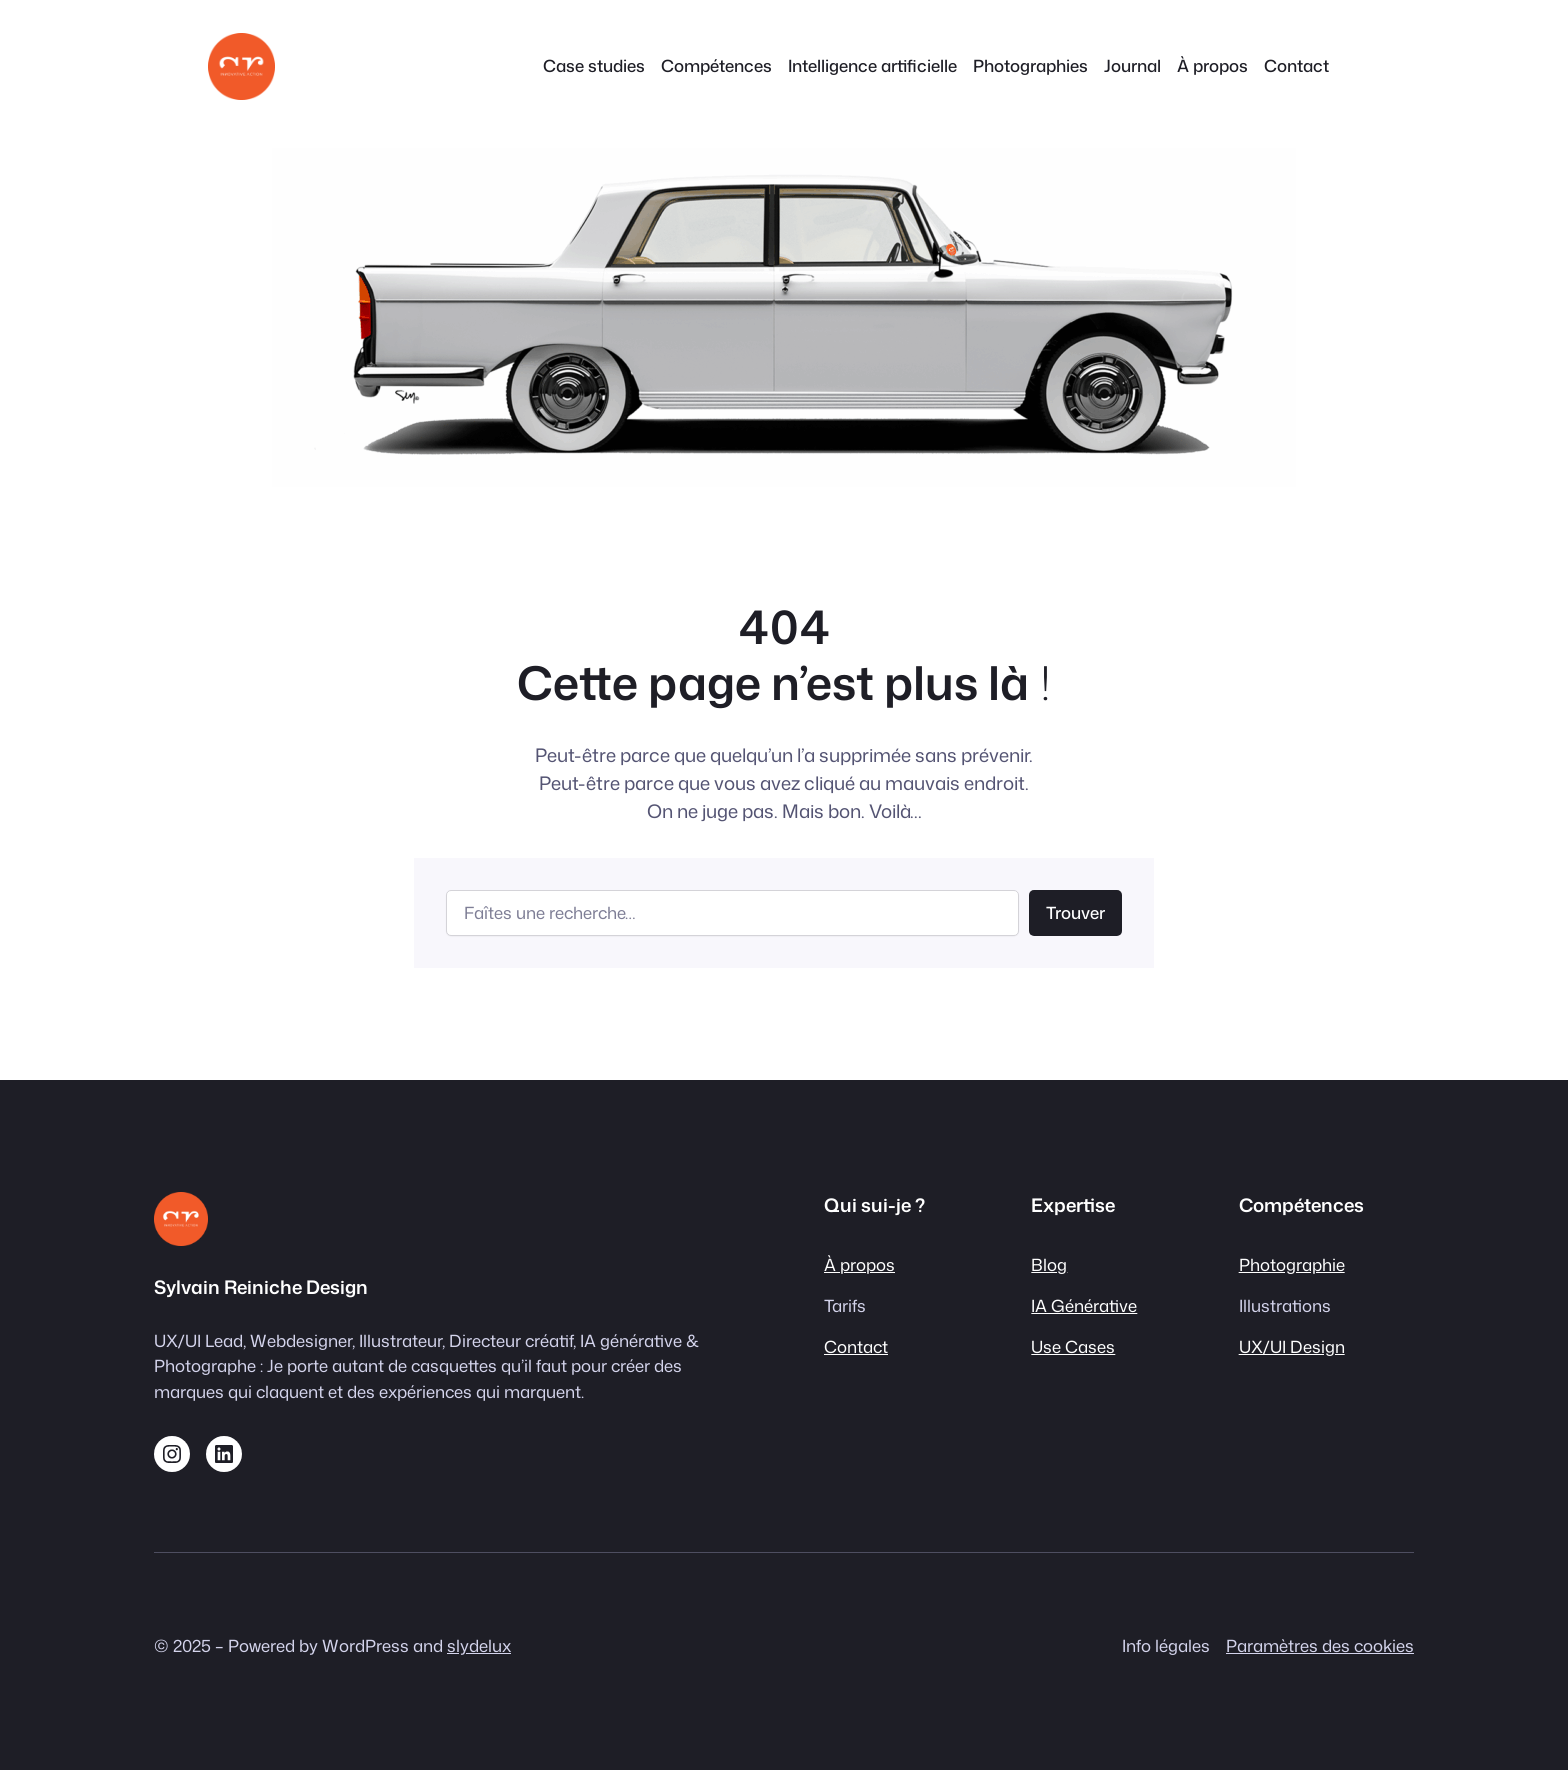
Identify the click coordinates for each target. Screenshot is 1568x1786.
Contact (856, 1346)
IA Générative (1084, 1305)
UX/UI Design (1292, 1346)
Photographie (1292, 1264)
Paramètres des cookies (1320, 1645)
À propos (859, 1264)
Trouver (1075, 912)
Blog (1049, 1264)
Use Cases (1073, 1346)
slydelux (479, 1645)
